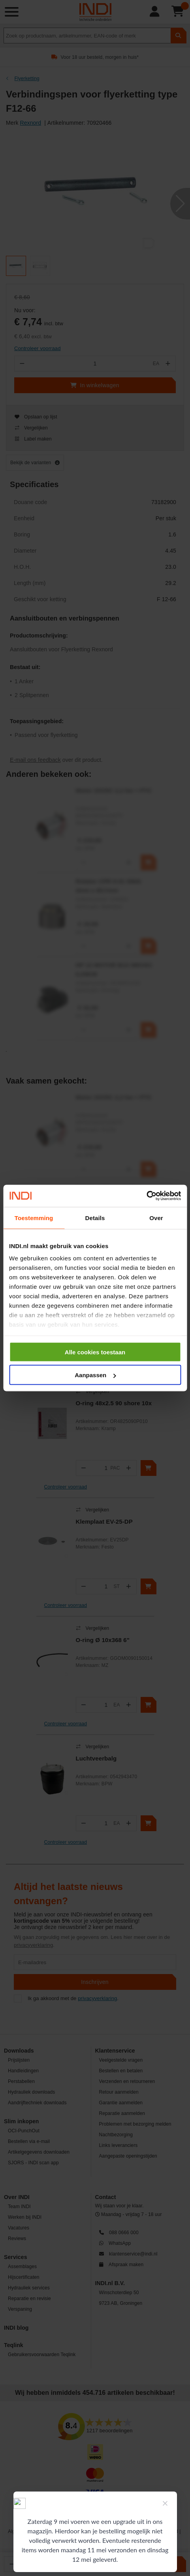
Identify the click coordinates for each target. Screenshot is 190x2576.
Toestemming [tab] (34, 1217)
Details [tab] (95, 1217)
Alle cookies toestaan (95, 1351)
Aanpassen (95, 1375)
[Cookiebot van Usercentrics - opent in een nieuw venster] (146, 1196)
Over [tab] (156, 1217)
